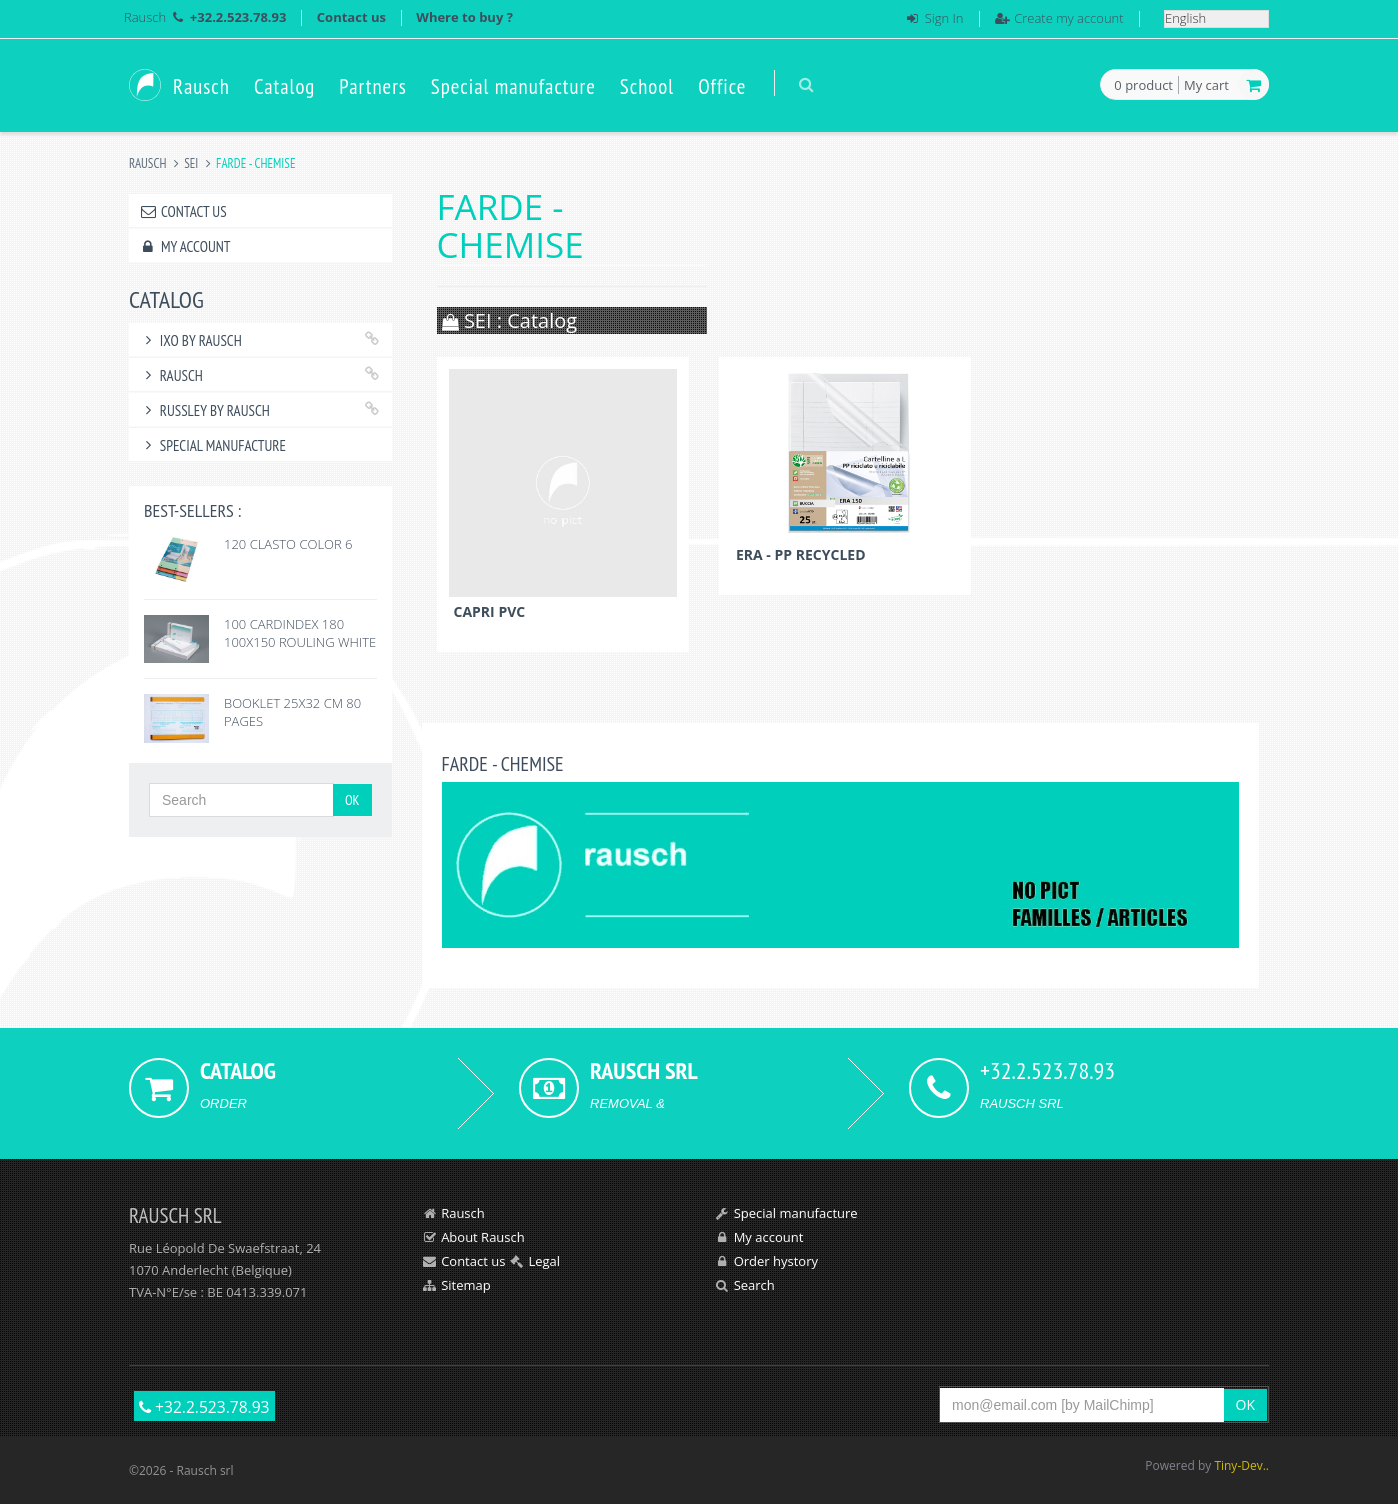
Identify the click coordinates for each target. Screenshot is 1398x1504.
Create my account (1068, 18)
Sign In (944, 18)
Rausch (145, 17)
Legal (544, 1261)
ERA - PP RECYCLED (801, 554)
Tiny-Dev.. (1241, 1465)
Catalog (284, 86)
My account (184, 246)
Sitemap (466, 1285)
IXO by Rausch (190, 340)
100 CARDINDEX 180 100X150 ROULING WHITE (300, 633)
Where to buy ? (464, 17)
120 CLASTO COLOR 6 (288, 544)
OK (352, 800)
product (1143, 86)
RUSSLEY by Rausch (204, 410)
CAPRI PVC (490, 611)
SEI (191, 163)
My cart (1206, 85)
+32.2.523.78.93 (204, 1407)
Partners (373, 86)
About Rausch (483, 1237)
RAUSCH (171, 375)
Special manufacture (513, 86)
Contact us (351, 17)
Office (722, 86)
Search (754, 1285)
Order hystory (776, 1261)
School (647, 86)
